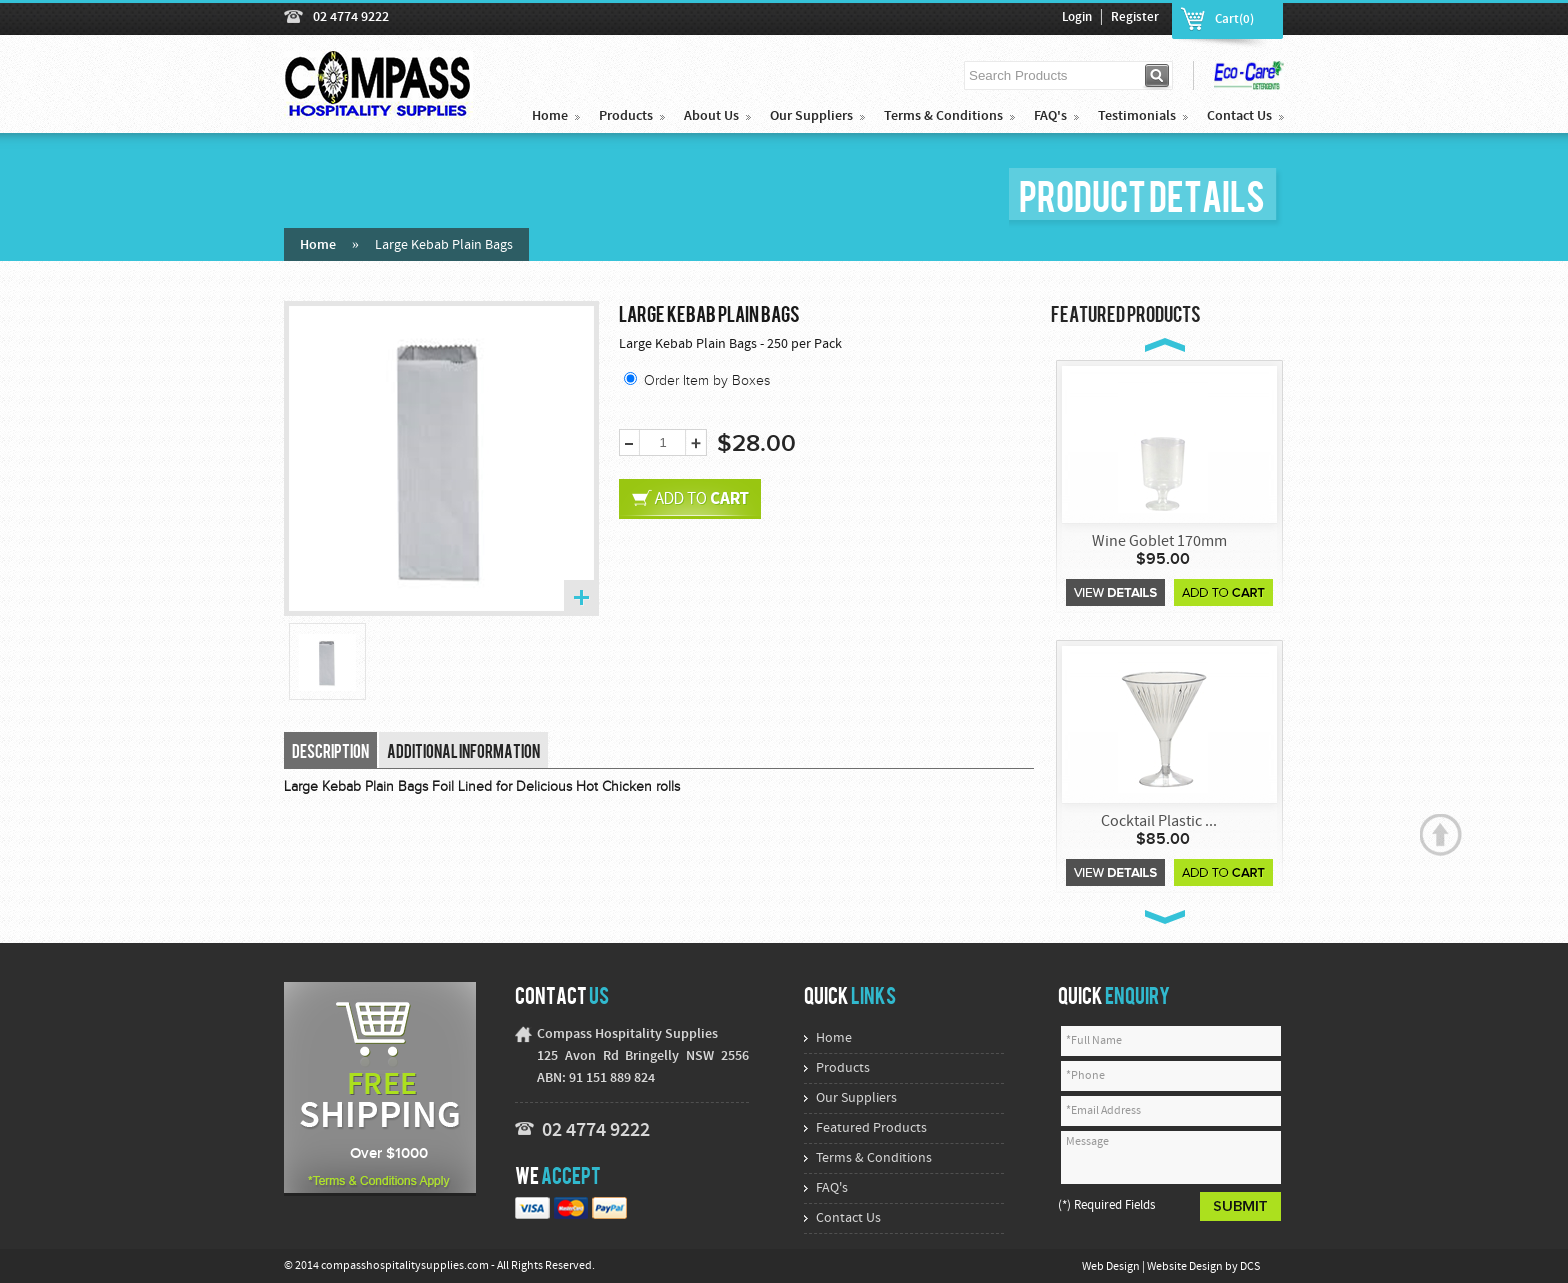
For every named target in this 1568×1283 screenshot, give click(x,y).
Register (1135, 18)
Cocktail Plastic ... (1159, 822)
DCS (1250, 1267)
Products (626, 116)
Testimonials (1137, 116)
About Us (711, 116)
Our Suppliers (811, 116)
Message (1171, 1157)
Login (1077, 18)
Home (550, 116)
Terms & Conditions (943, 116)
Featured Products (871, 1128)
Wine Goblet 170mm (1159, 542)
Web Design (1112, 1267)
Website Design (1186, 1267)
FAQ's (1050, 116)
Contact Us (1239, 116)
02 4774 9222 (351, 17)
